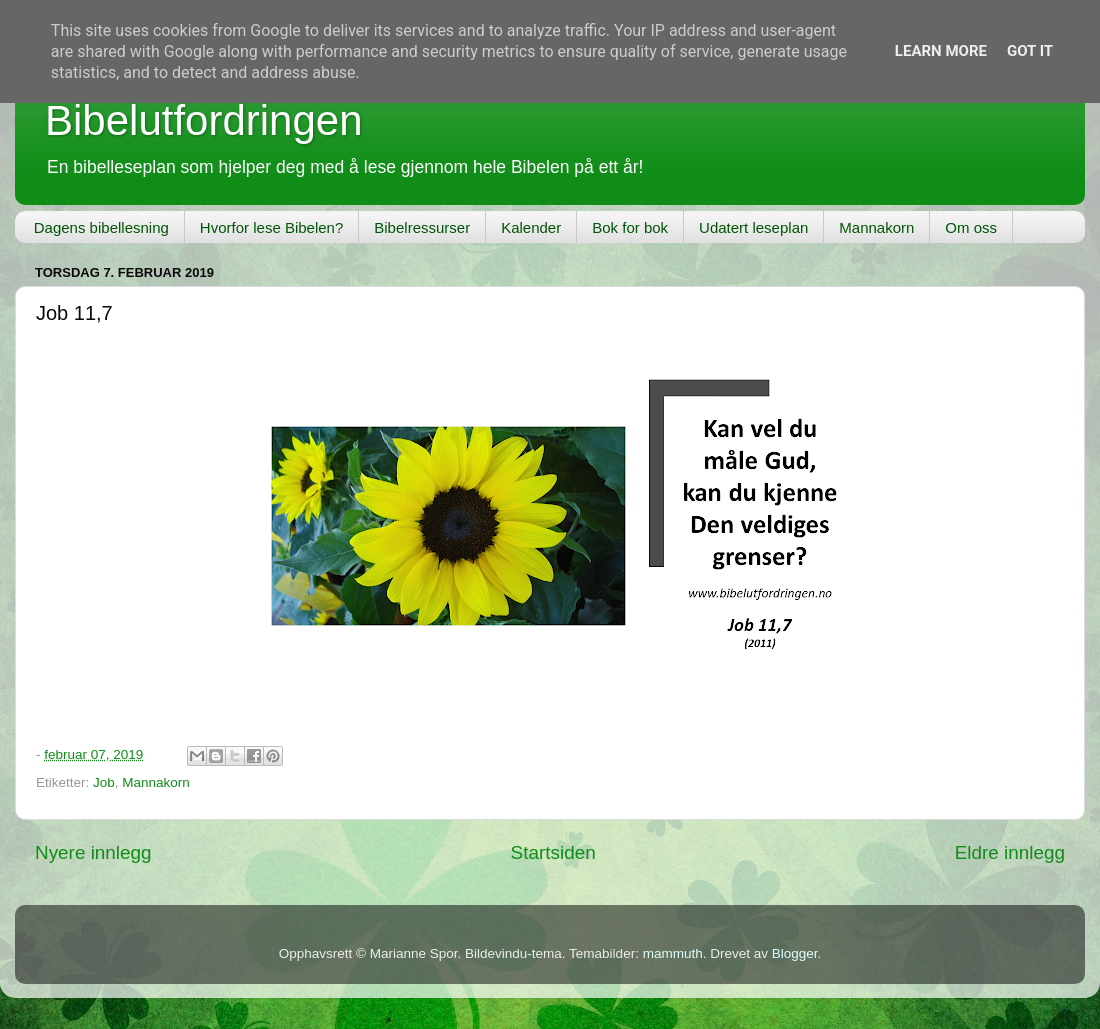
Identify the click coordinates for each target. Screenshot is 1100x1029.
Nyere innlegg (93, 852)
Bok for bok (630, 227)
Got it (1030, 51)
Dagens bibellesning (101, 227)
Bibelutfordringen (204, 120)
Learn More (941, 51)
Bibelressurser (422, 227)
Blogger (795, 953)
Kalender (531, 227)
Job (104, 782)
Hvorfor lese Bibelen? (271, 227)
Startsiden (553, 852)
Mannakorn (876, 227)
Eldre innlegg (1010, 852)
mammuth (673, 953)
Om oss (971, 227)
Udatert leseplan (753, 227)
